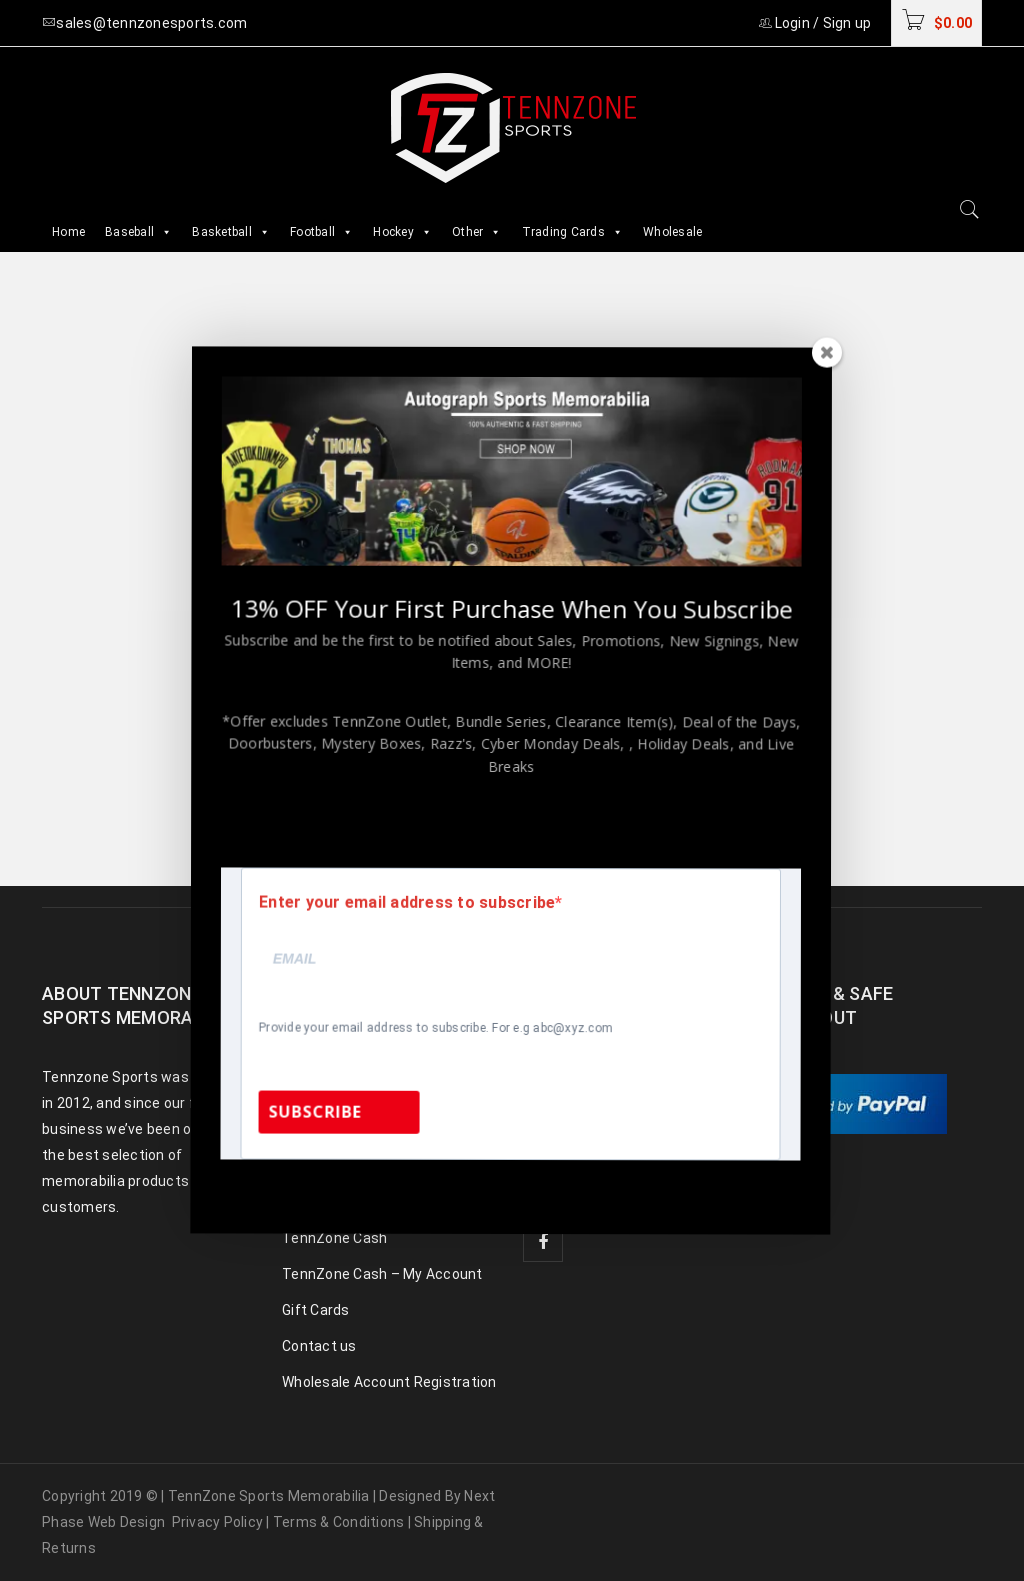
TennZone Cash (334, 1238)
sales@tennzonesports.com (677, 1119)
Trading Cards (573, 232)
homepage (501, 593)
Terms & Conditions (339, 1522)
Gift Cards (316, 1310)
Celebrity (311, 1202)
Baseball (138, 232)
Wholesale (672, 232)
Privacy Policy (218, 1522)
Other (477, 232)
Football (321, 232)
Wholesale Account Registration (389, 1382)
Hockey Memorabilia (349, 1166)
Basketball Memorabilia (360, 1130)
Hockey (402, 232)
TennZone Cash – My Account (382, 1274)
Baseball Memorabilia (353, 1058)
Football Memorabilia (351, 1094)
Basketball (231, 232)
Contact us (319, 1346)
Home (68, 232)
